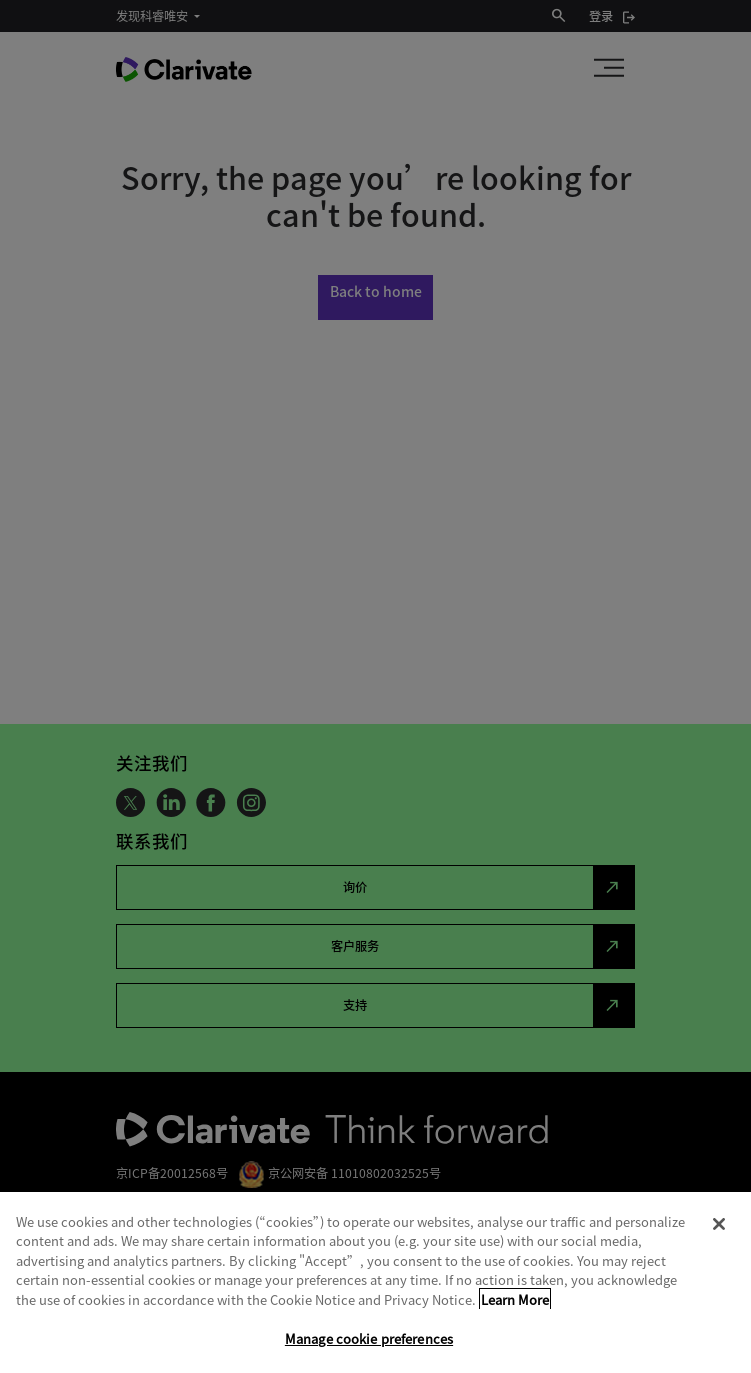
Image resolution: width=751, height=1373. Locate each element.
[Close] (719, 1224)
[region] (375, 1282)
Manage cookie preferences (369, 1338)
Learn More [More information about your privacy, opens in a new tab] (515, 1299)
